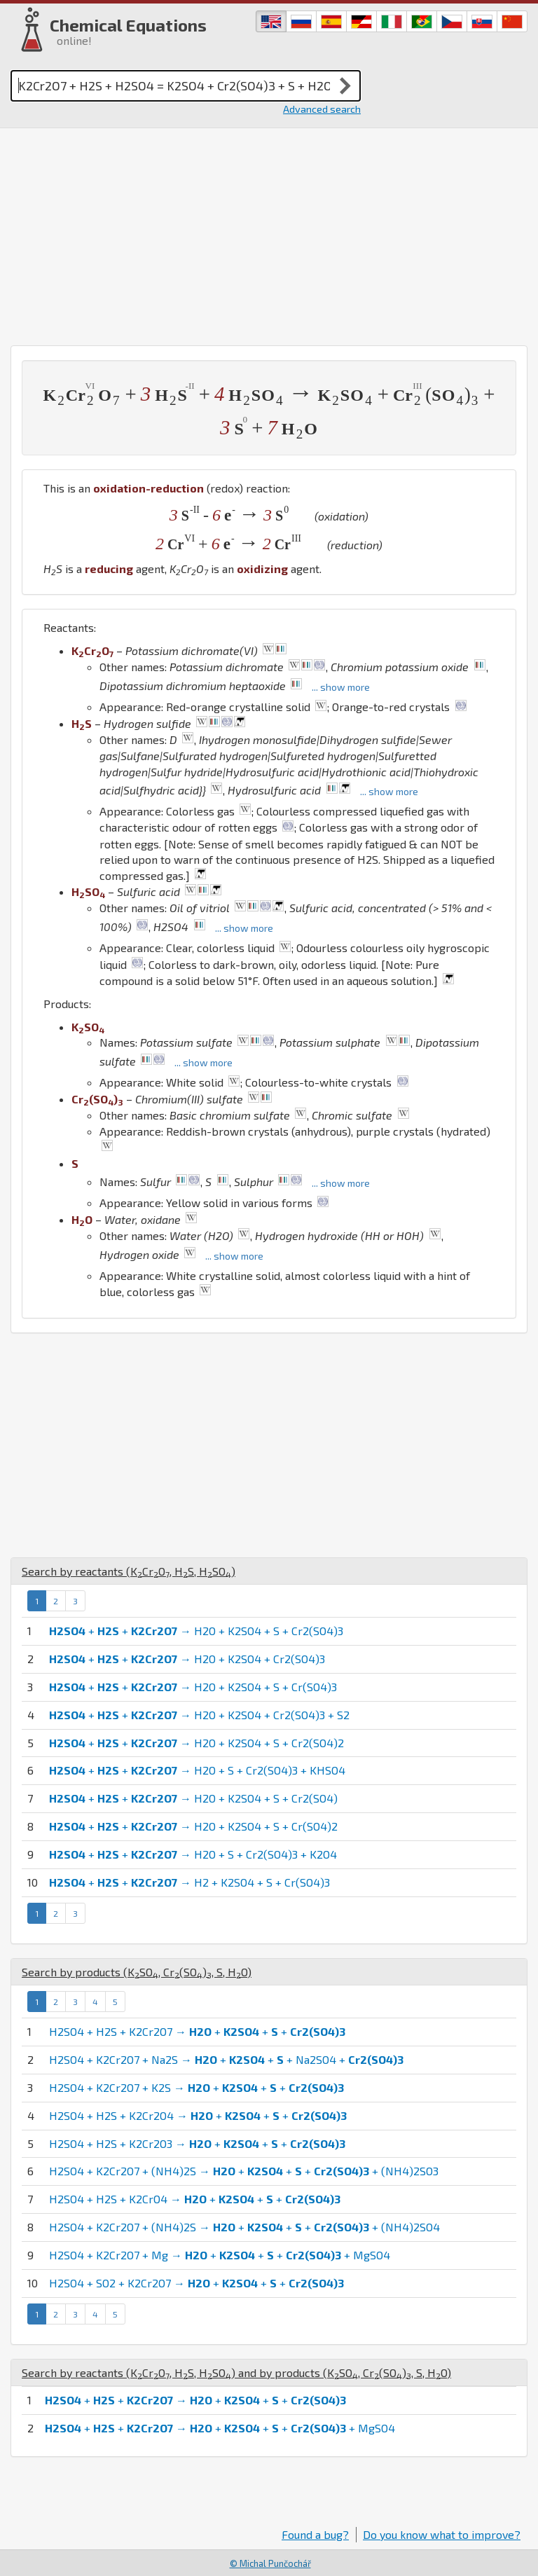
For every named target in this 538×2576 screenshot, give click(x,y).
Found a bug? (315, 2534)
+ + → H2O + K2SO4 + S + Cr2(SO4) (193, 1798)
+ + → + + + (195, 2399)
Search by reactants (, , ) (128, 1571)
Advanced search (322, 109)
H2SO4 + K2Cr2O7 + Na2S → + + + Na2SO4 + (226, 2059)
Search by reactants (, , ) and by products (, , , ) (236, 2372)
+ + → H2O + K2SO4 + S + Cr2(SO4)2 (196, 1742)
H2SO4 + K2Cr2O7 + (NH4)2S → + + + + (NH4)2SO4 (244, 2226)
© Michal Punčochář (270, 2563)
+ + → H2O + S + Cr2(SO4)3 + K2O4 (193, 1854)
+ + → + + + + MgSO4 (220, 2427)
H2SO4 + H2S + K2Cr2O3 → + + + (197, 2143)
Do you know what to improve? (441, 2534)
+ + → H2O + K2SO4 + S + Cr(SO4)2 (193, 1826)
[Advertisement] (269, 233)
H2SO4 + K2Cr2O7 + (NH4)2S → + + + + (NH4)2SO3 (244, 2170)
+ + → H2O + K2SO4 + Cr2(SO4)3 (187, 1658)
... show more (341, 687)
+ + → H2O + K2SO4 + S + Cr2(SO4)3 (196, 1630)
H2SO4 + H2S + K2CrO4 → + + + (194, 2198)
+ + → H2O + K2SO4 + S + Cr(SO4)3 (193, 1686)
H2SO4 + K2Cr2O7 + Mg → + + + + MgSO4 (219, 2254)
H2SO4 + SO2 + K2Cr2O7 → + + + (196, 2282)
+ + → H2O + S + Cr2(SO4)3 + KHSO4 (197, 1770)
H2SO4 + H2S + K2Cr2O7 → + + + (197, 2031)
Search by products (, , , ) (136, 1971)
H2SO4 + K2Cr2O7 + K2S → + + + (196, 2087)
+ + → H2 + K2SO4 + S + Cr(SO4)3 (189, 1882)
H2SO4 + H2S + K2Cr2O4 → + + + (198, 2115)
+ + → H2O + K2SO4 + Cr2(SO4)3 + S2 (199, 1714)
